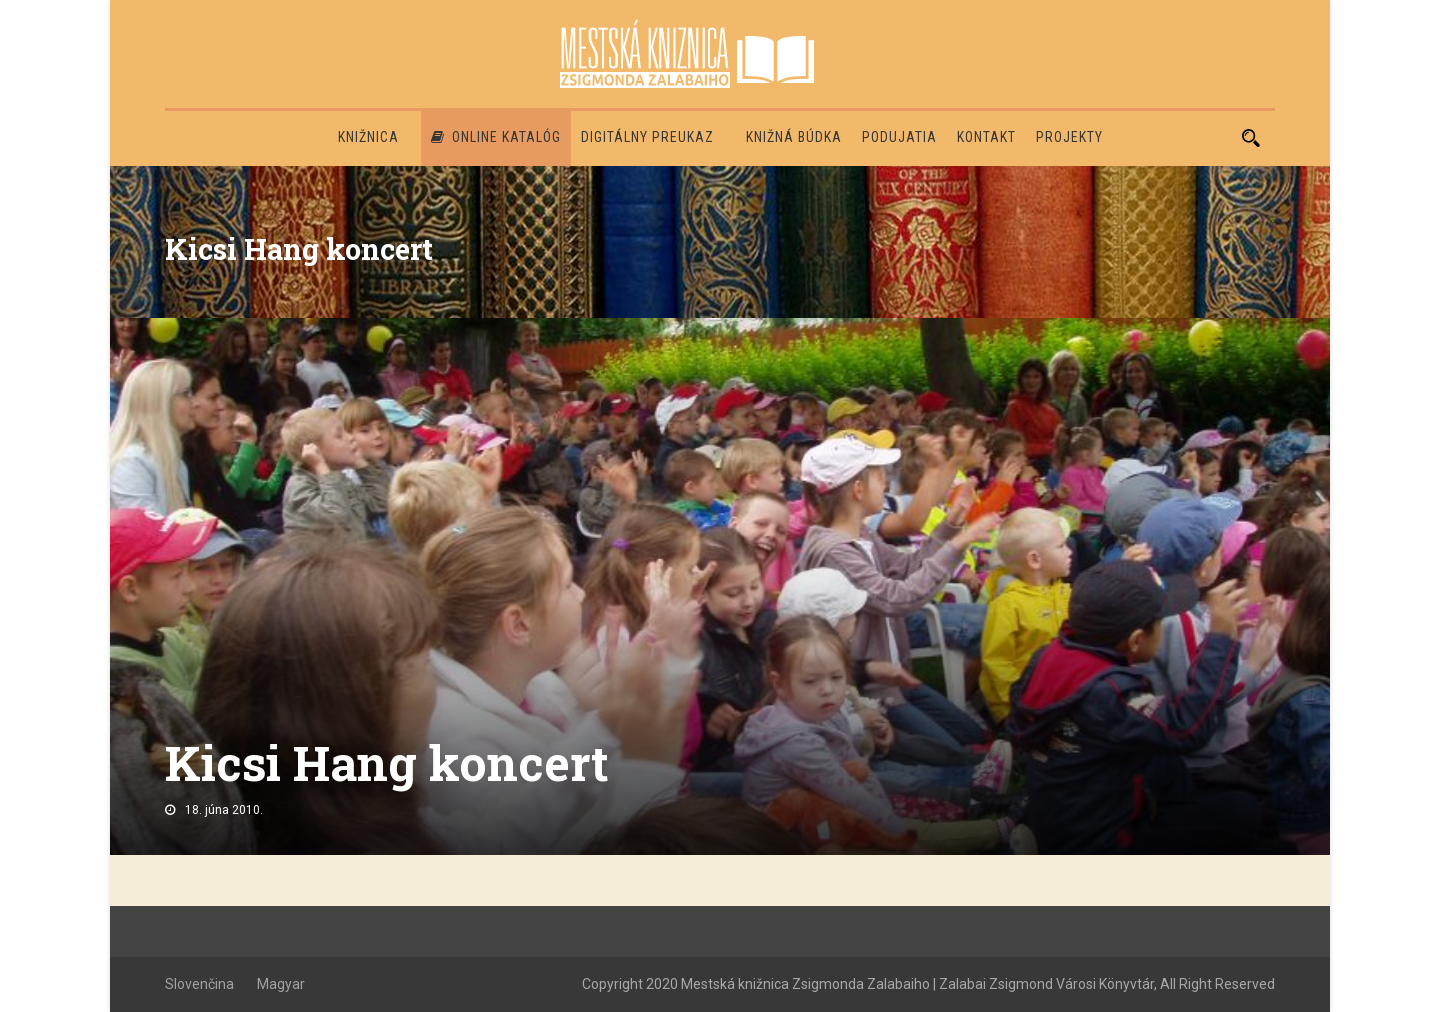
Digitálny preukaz (647, 137)
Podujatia (899, 137)
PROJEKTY (1069, 137)
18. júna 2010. (224, 810)
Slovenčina (199, 984)
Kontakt (986, 137)
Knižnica (368, 137)
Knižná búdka (794, 137)
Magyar (281, 984)
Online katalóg (496, 137)
